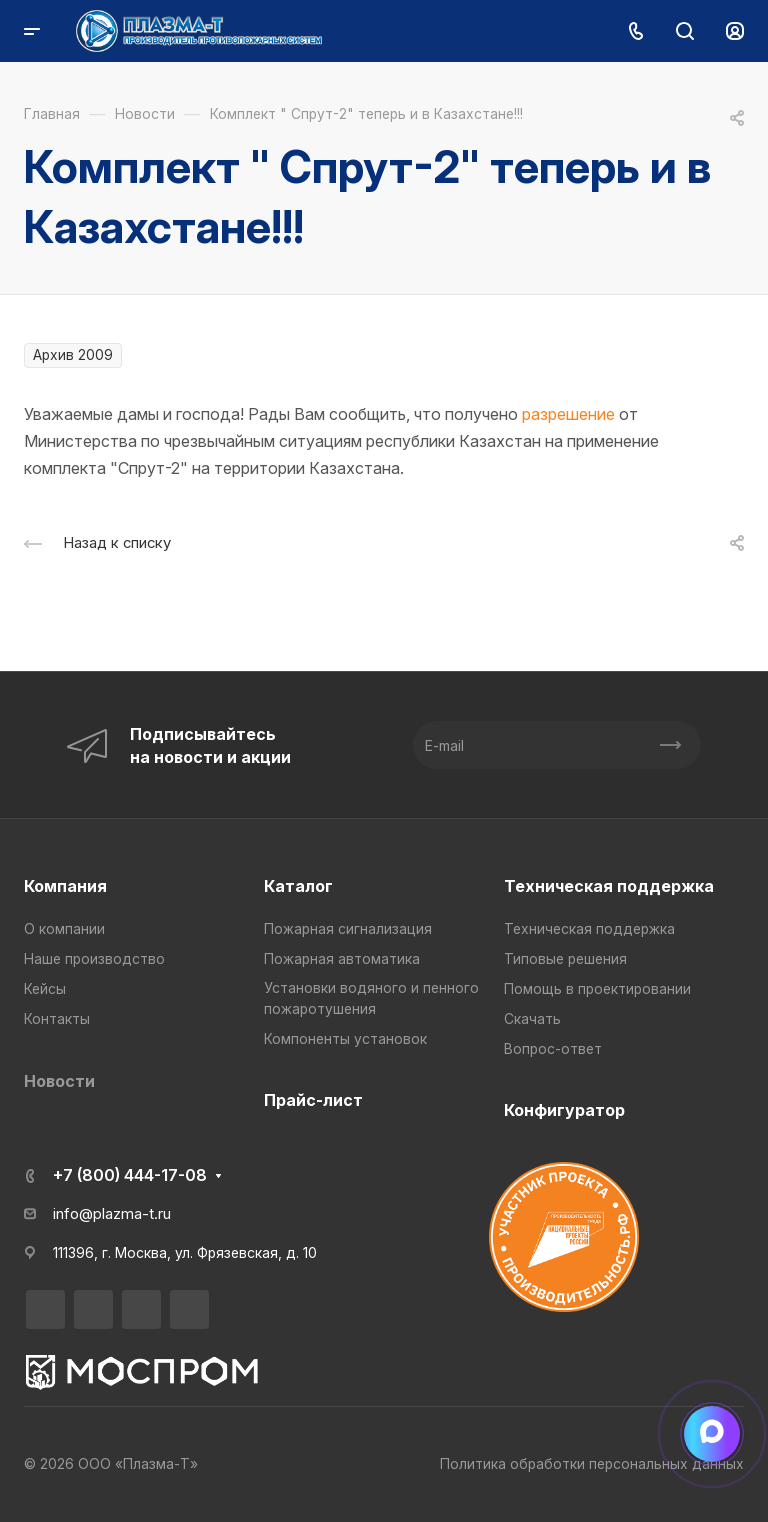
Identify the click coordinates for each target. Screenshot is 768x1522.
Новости (59, 1081)
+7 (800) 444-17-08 (130, 1175)
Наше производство (94, 959)
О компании (64, 929)
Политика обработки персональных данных (592, 1464)
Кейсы (45, 989)
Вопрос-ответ (553, 1049)
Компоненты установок (345, 1039)
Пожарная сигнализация (348, 929)
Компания (65, 886)
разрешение (568, 414)
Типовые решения (565, 959)
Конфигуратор (564, 1110)
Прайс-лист (313, 1100)
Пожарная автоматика (342, 959)
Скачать (532, 1019)
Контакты (57, 1019)
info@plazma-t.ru (112, 1214)
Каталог (298, 886)
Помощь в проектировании (597, 989)
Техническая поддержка (609, 886)
